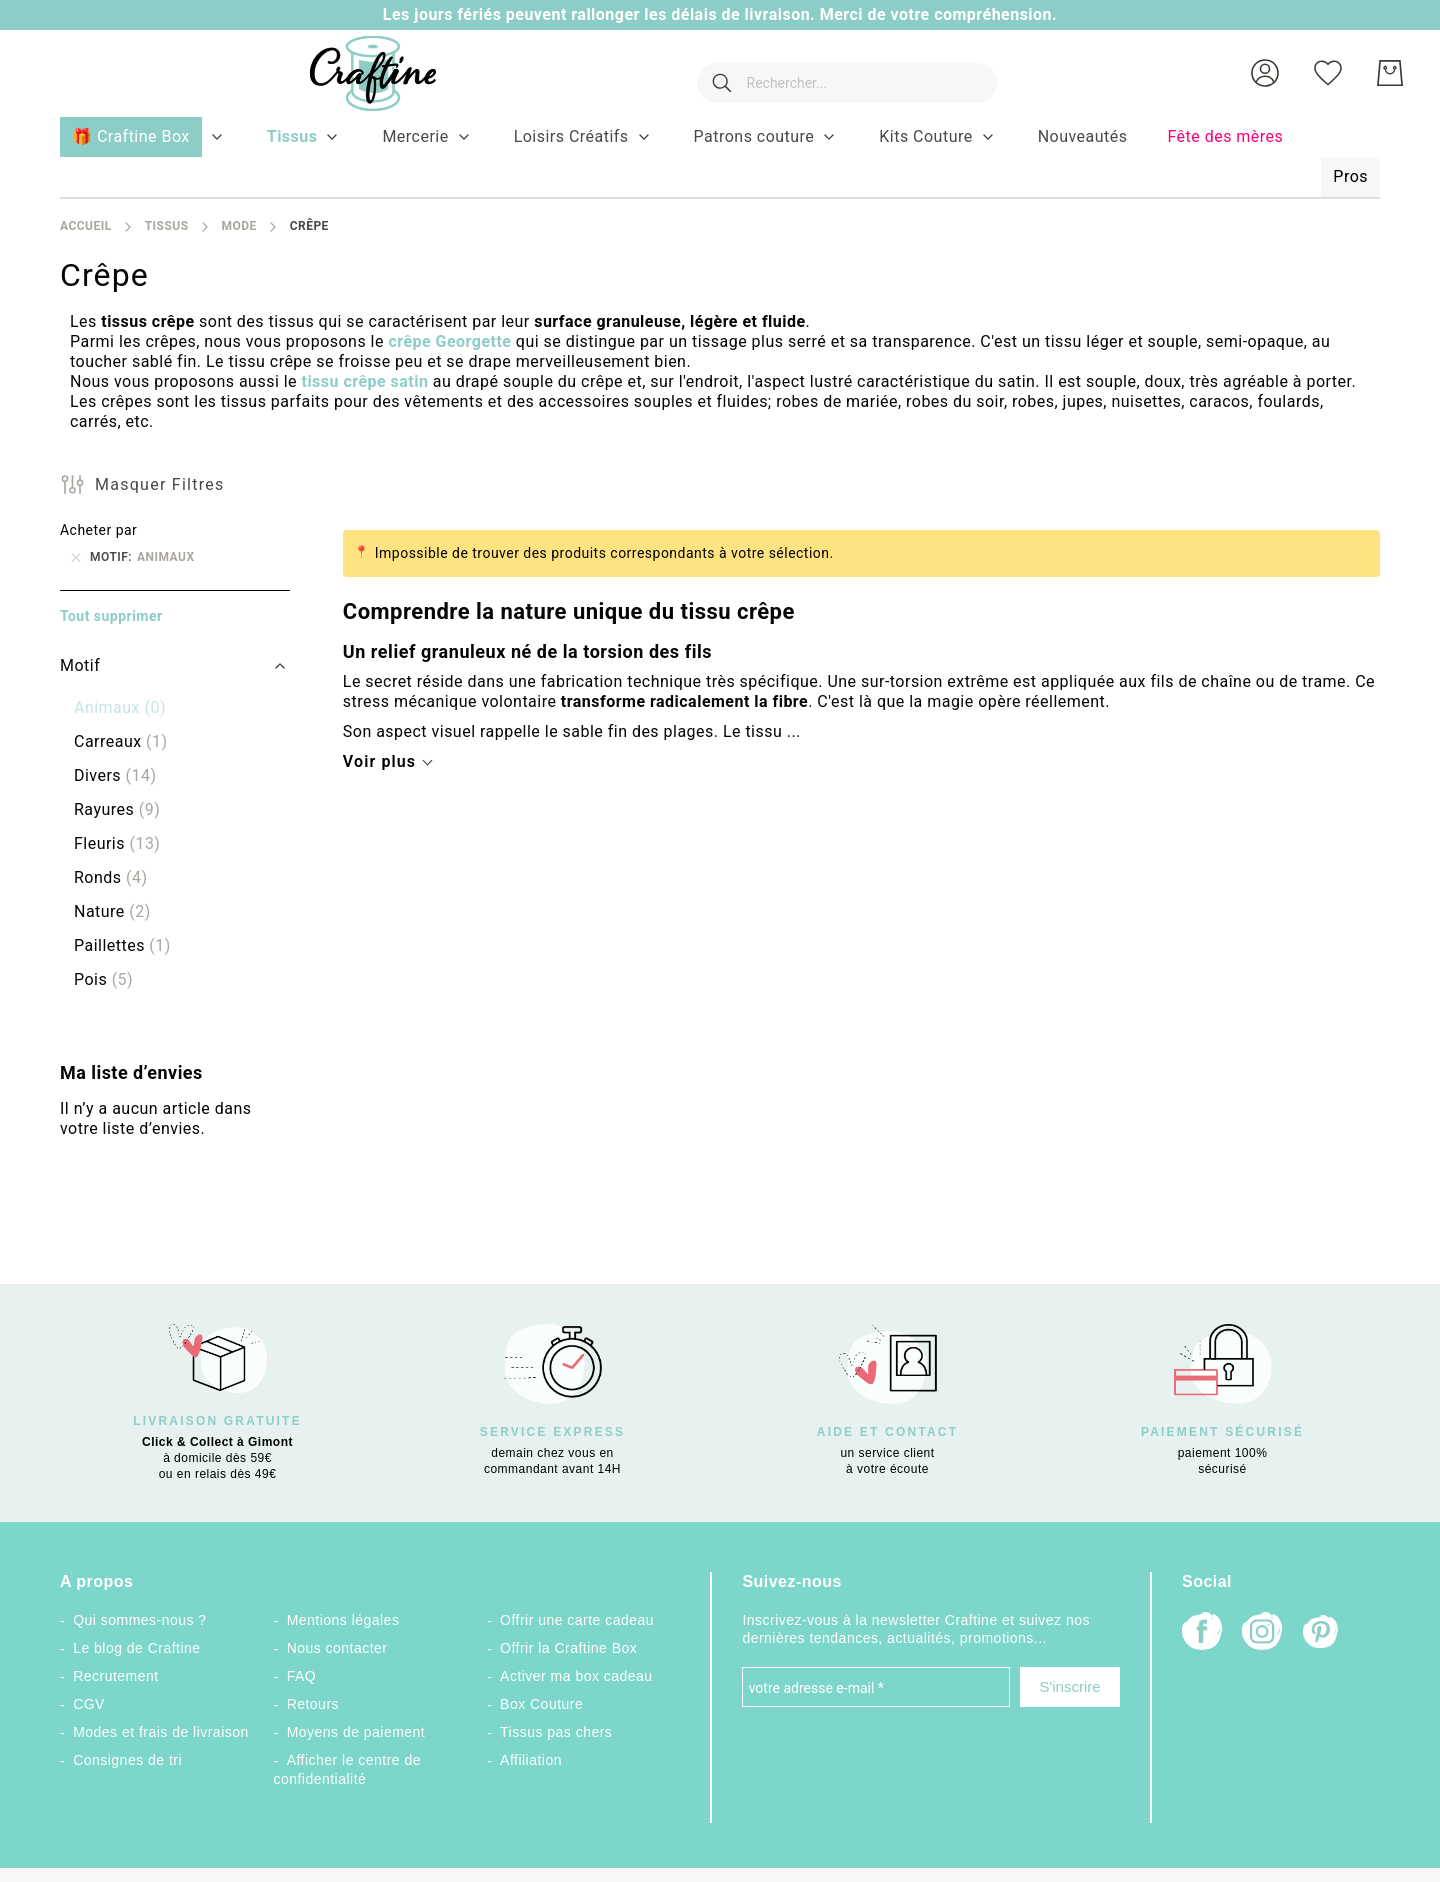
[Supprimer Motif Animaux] (76, 557)
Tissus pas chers (556, 1732)
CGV (89, 1704)
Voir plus (379, 761)
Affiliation (531, 1760)
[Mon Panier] (1390, 73)
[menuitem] (292, 137)
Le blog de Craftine (136, 1648)
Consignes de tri (127, 1760)
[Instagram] (1262, 1633)
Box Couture (541, 1704)
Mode (238, 226)
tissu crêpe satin (364, 381)
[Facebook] (1202, 1633)
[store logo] (353, 73)
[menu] (720, 158)
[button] (1265, 73)
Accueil (86, 226)
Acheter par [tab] (98, 530)
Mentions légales (343, 1620)
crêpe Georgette (449, 341)
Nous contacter (337, 1648)
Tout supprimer (111, 616)
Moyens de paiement (356, 1732)
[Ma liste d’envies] (1328, 73)
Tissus (167, 226)
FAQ (301, 1676)
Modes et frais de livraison (161, 1732)
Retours (313, 1704)
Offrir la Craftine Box (568, 1648)
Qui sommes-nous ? (139, 1620)
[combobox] (837, 73)
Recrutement (115, 1676)
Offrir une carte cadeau (577, 1620)
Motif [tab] (80, 665)
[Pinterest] (1322, 1634)
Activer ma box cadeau (576, 1676)
